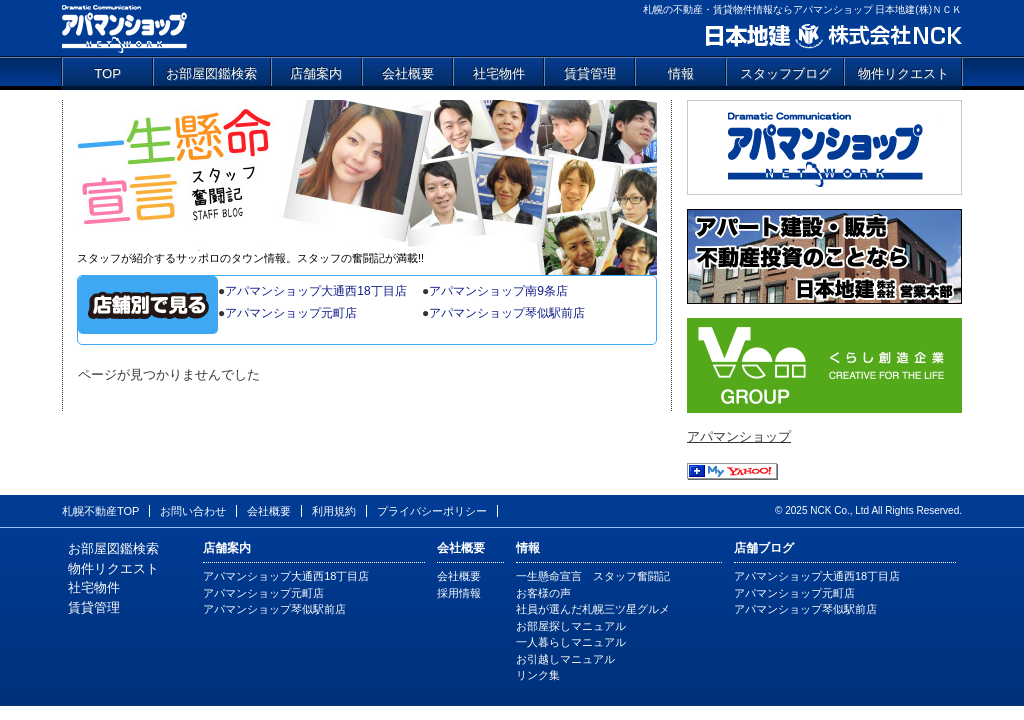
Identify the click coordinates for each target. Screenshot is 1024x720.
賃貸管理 (590, 73)
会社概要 (408, 73)
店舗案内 (316, 73)
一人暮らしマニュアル (571, 642)
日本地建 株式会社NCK (832, 36)
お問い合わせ (193, 511)
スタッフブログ (785, 73)
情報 (681, 73)
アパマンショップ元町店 (291, 313)
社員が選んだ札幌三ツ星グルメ (593, 609)
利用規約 (334, 511)
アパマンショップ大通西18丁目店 (315, 291)
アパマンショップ (124, 28)
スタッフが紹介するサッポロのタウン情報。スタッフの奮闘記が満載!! (250, 258)
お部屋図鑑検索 (211, 73)
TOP (107, 73)
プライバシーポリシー (432, 511)
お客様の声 (543, 593)
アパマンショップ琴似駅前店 (507, 313)
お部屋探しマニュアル (571, 626)
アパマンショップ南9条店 (498, 291)
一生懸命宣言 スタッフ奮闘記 (367, 175)
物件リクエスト (903, 73)
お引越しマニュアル (565, 659)
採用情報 (459, 593)
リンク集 (538, 675)
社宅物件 (499, 73)
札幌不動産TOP (100, 511)
